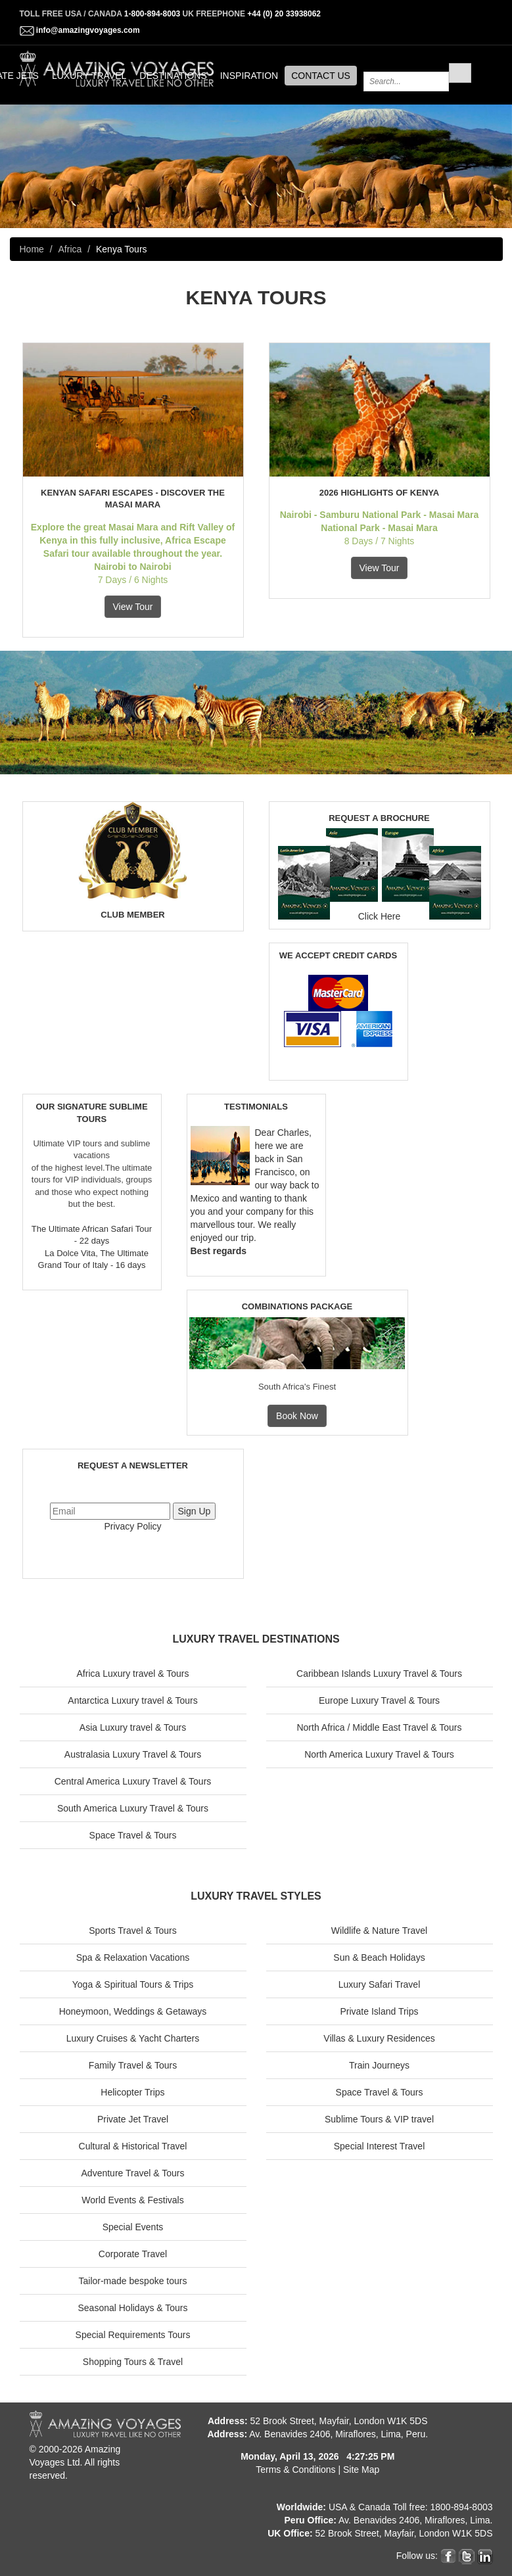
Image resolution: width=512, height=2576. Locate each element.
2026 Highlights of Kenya (379, 493)
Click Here (379, 916)
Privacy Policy (132, 1526)
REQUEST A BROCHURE (379, 818)
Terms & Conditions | (299, 2469)
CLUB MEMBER (133, 915)
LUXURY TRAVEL (89, 75)
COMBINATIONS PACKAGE (297, 1306)
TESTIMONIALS (256, 1107)
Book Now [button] (297, 1416)
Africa (70, 249)
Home (32, 249)
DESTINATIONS (172, 75)
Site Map (361, 2469)
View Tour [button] (133, 606)
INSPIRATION (249, 75)
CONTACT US (320, 75)
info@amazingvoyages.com (80, 30)
